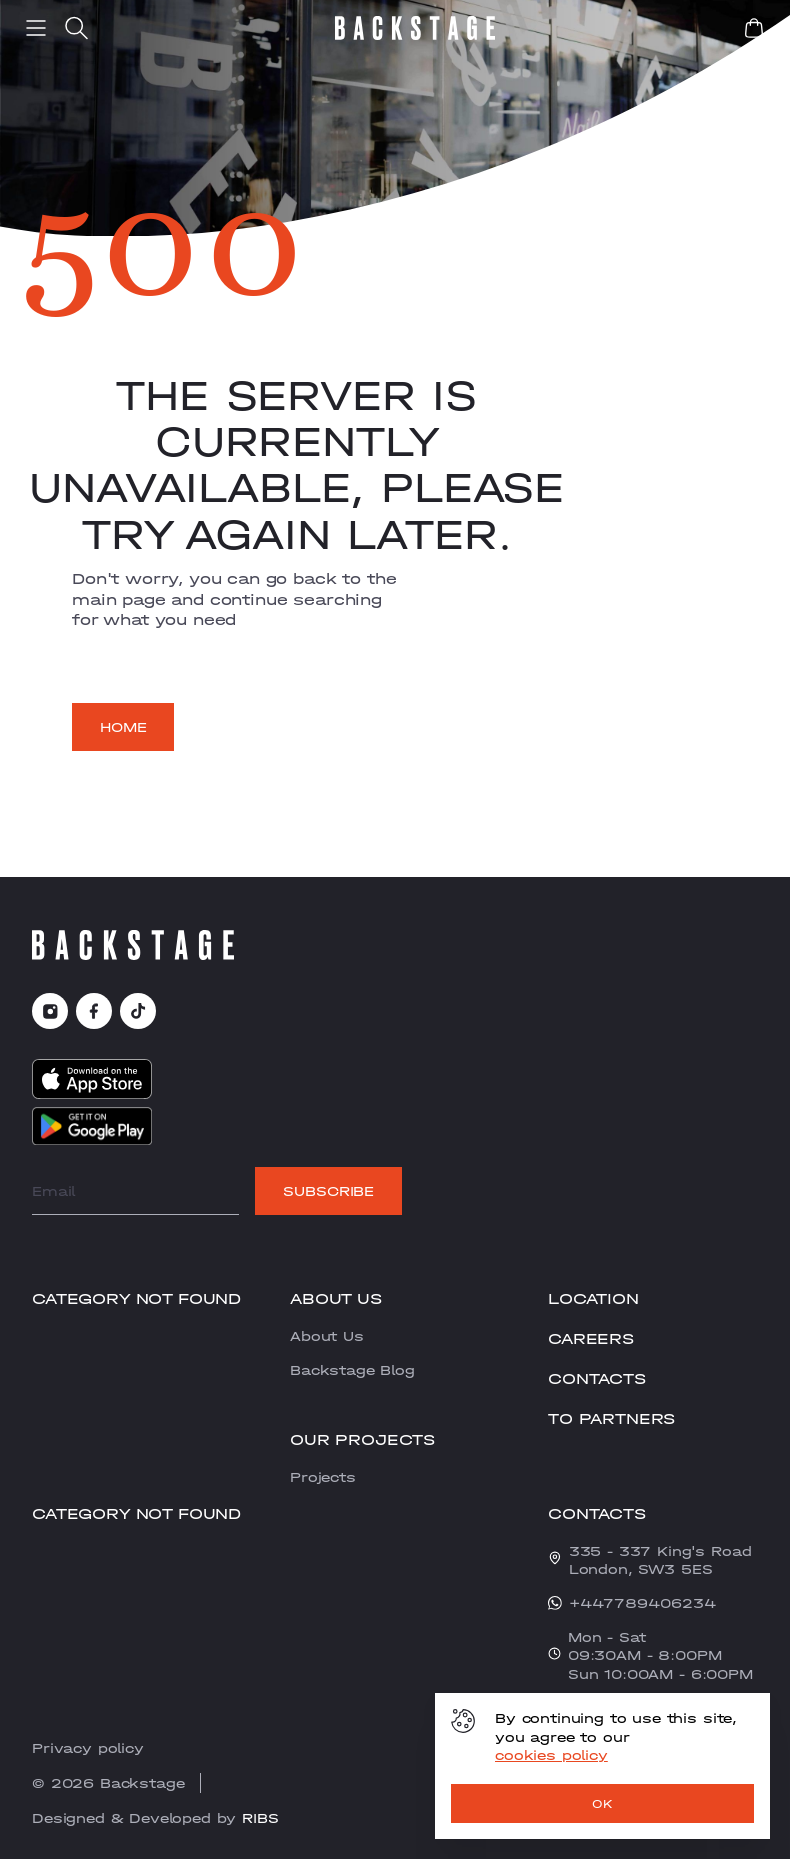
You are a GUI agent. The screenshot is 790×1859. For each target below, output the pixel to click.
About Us (327, 1336)
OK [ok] (602, 1804)
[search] (76, 28)
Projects (323, 1477)
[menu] (36, 28)
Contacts (597, 1378)
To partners (611, 1418)
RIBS (260, 1818)
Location (593, 1298)
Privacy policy (88, 1748)
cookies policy (551, 1755)
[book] (754, 28)
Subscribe (328, 1191)
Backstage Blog (352, 1370)
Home (123, 727)
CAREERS (591, 1338)
